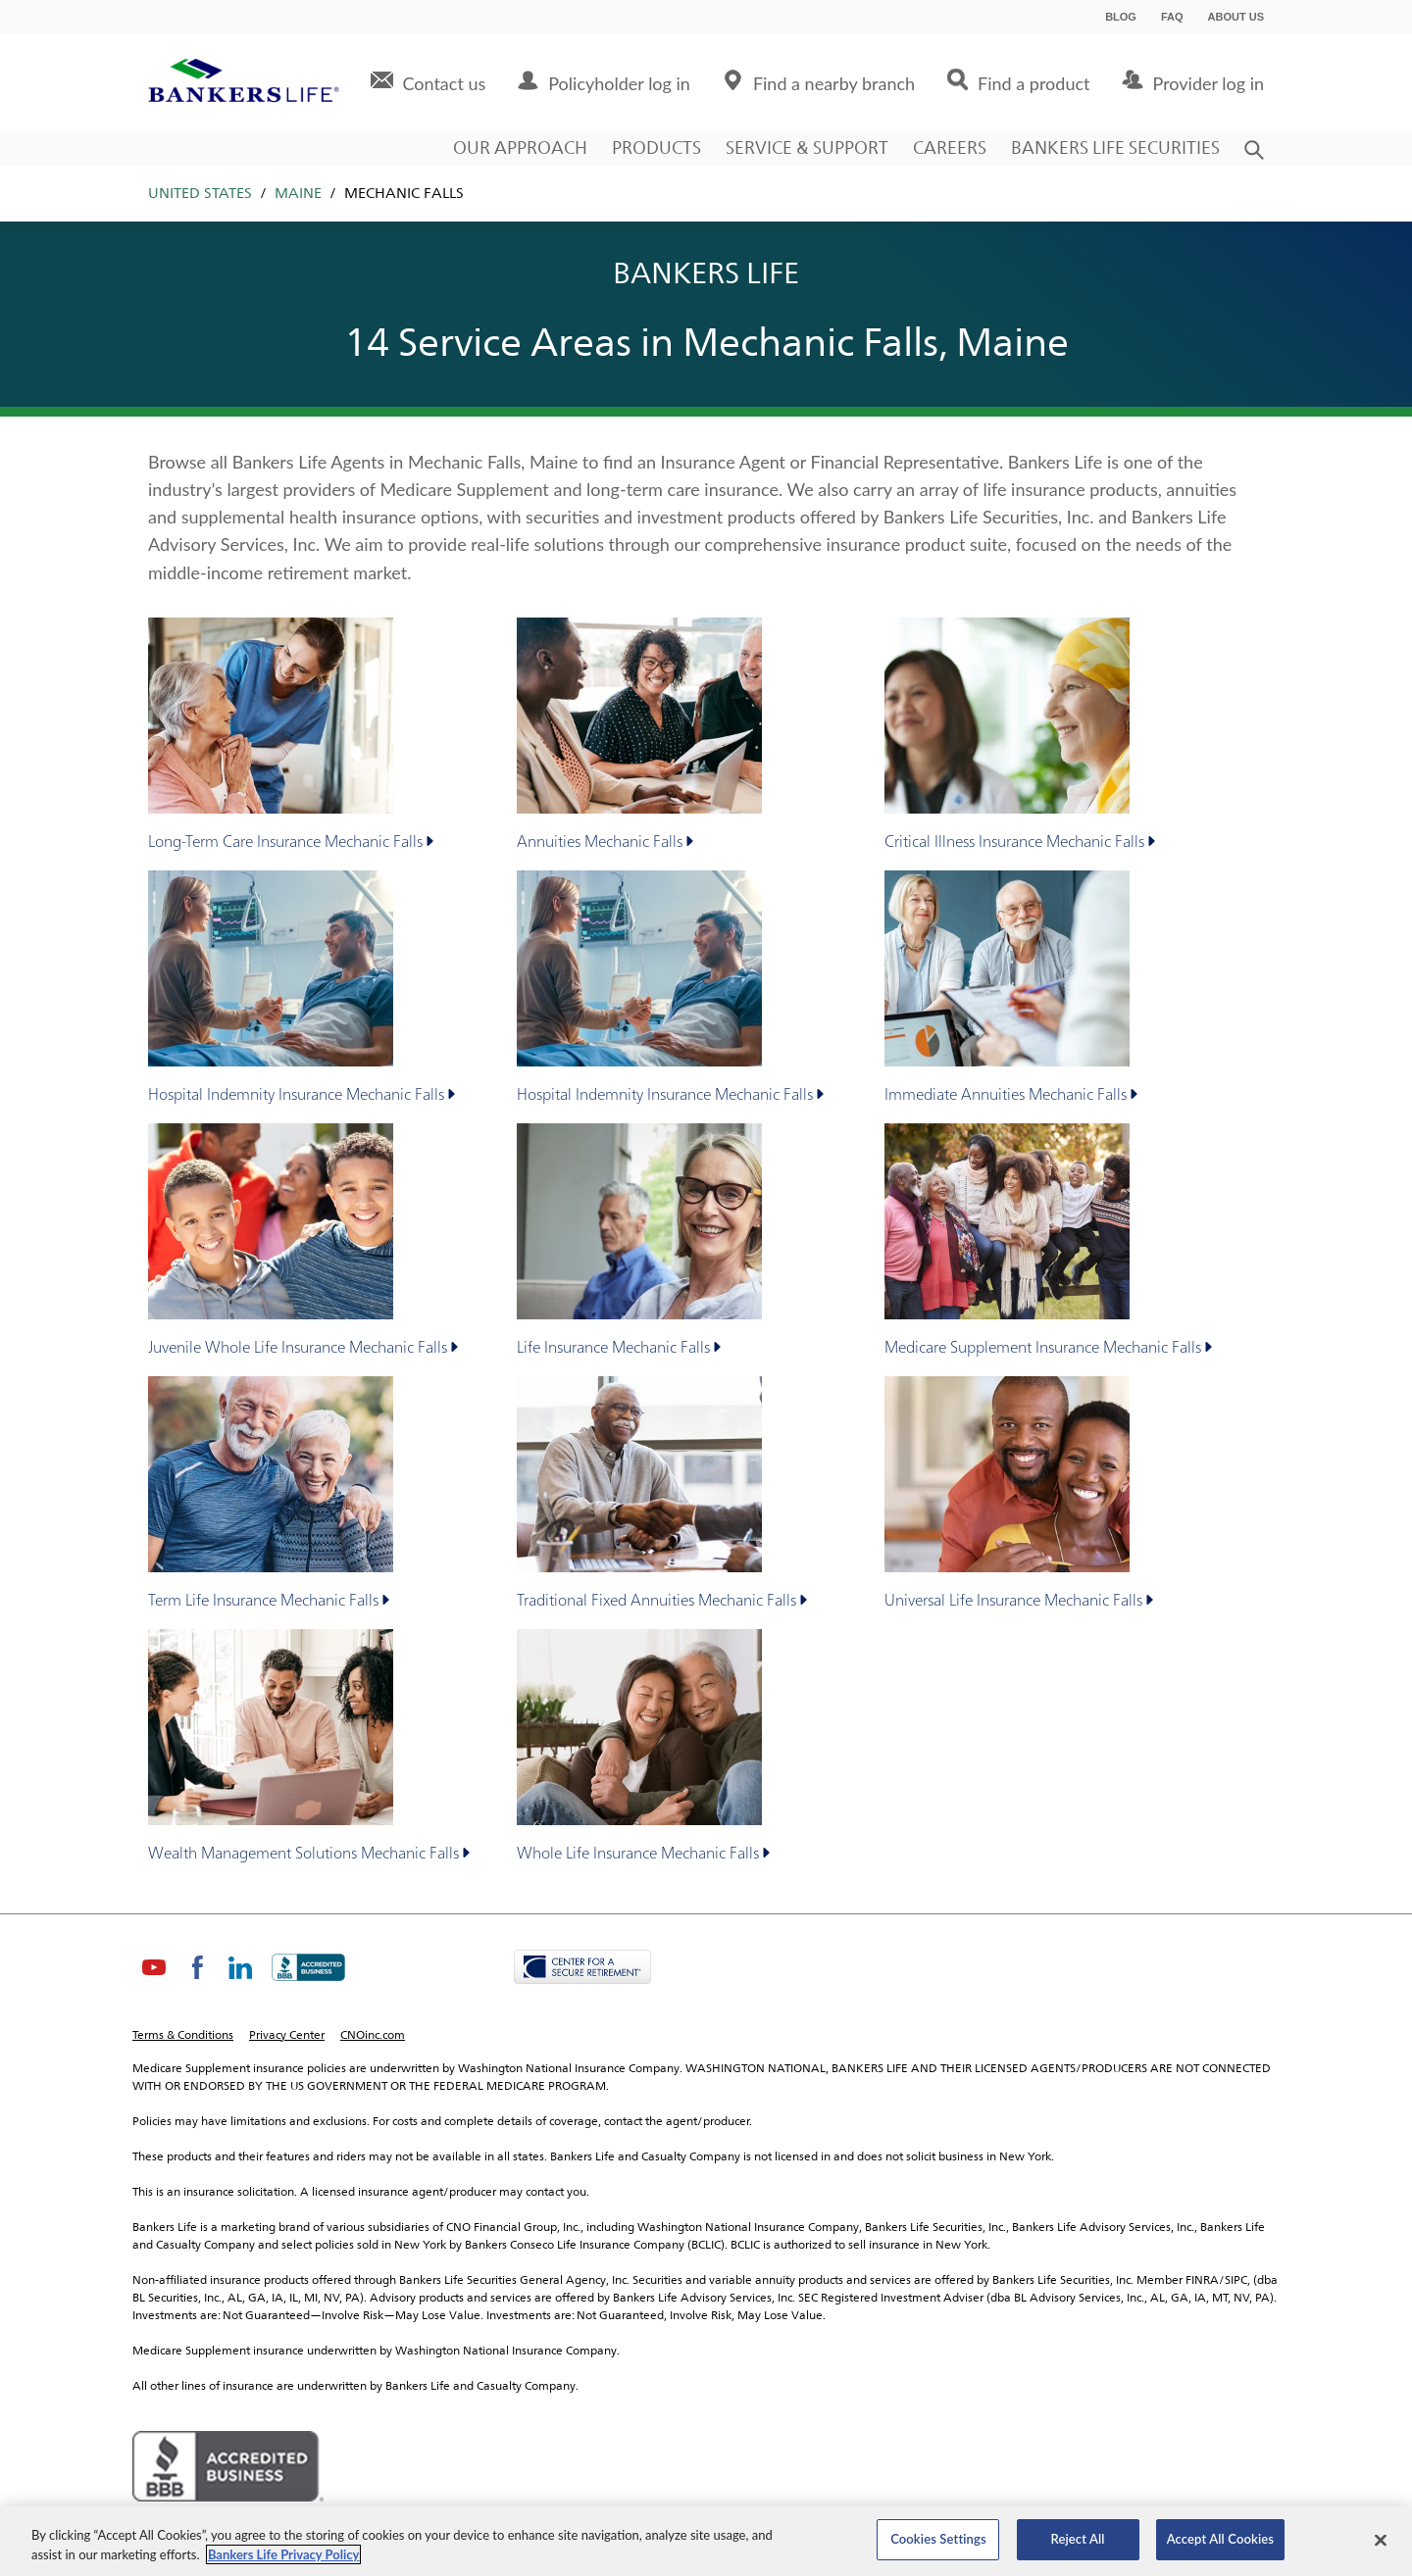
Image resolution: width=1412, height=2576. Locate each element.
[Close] (1380, 2539)
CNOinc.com (372, 2036)
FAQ (1172, 17)
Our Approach (520, 149)
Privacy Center (287, 2036)
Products (656, 149)
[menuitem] (428, 83)
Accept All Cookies (1220, 2539)
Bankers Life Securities (1115, 149)
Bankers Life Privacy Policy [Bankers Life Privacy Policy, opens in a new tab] (284, 2554)
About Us (1236, 17)
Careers (949, 149)
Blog (1120, 17)
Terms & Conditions (182, 2036)
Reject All (1078, 2539)
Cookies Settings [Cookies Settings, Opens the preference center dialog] (938, 2539)
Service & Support (807, 149)
